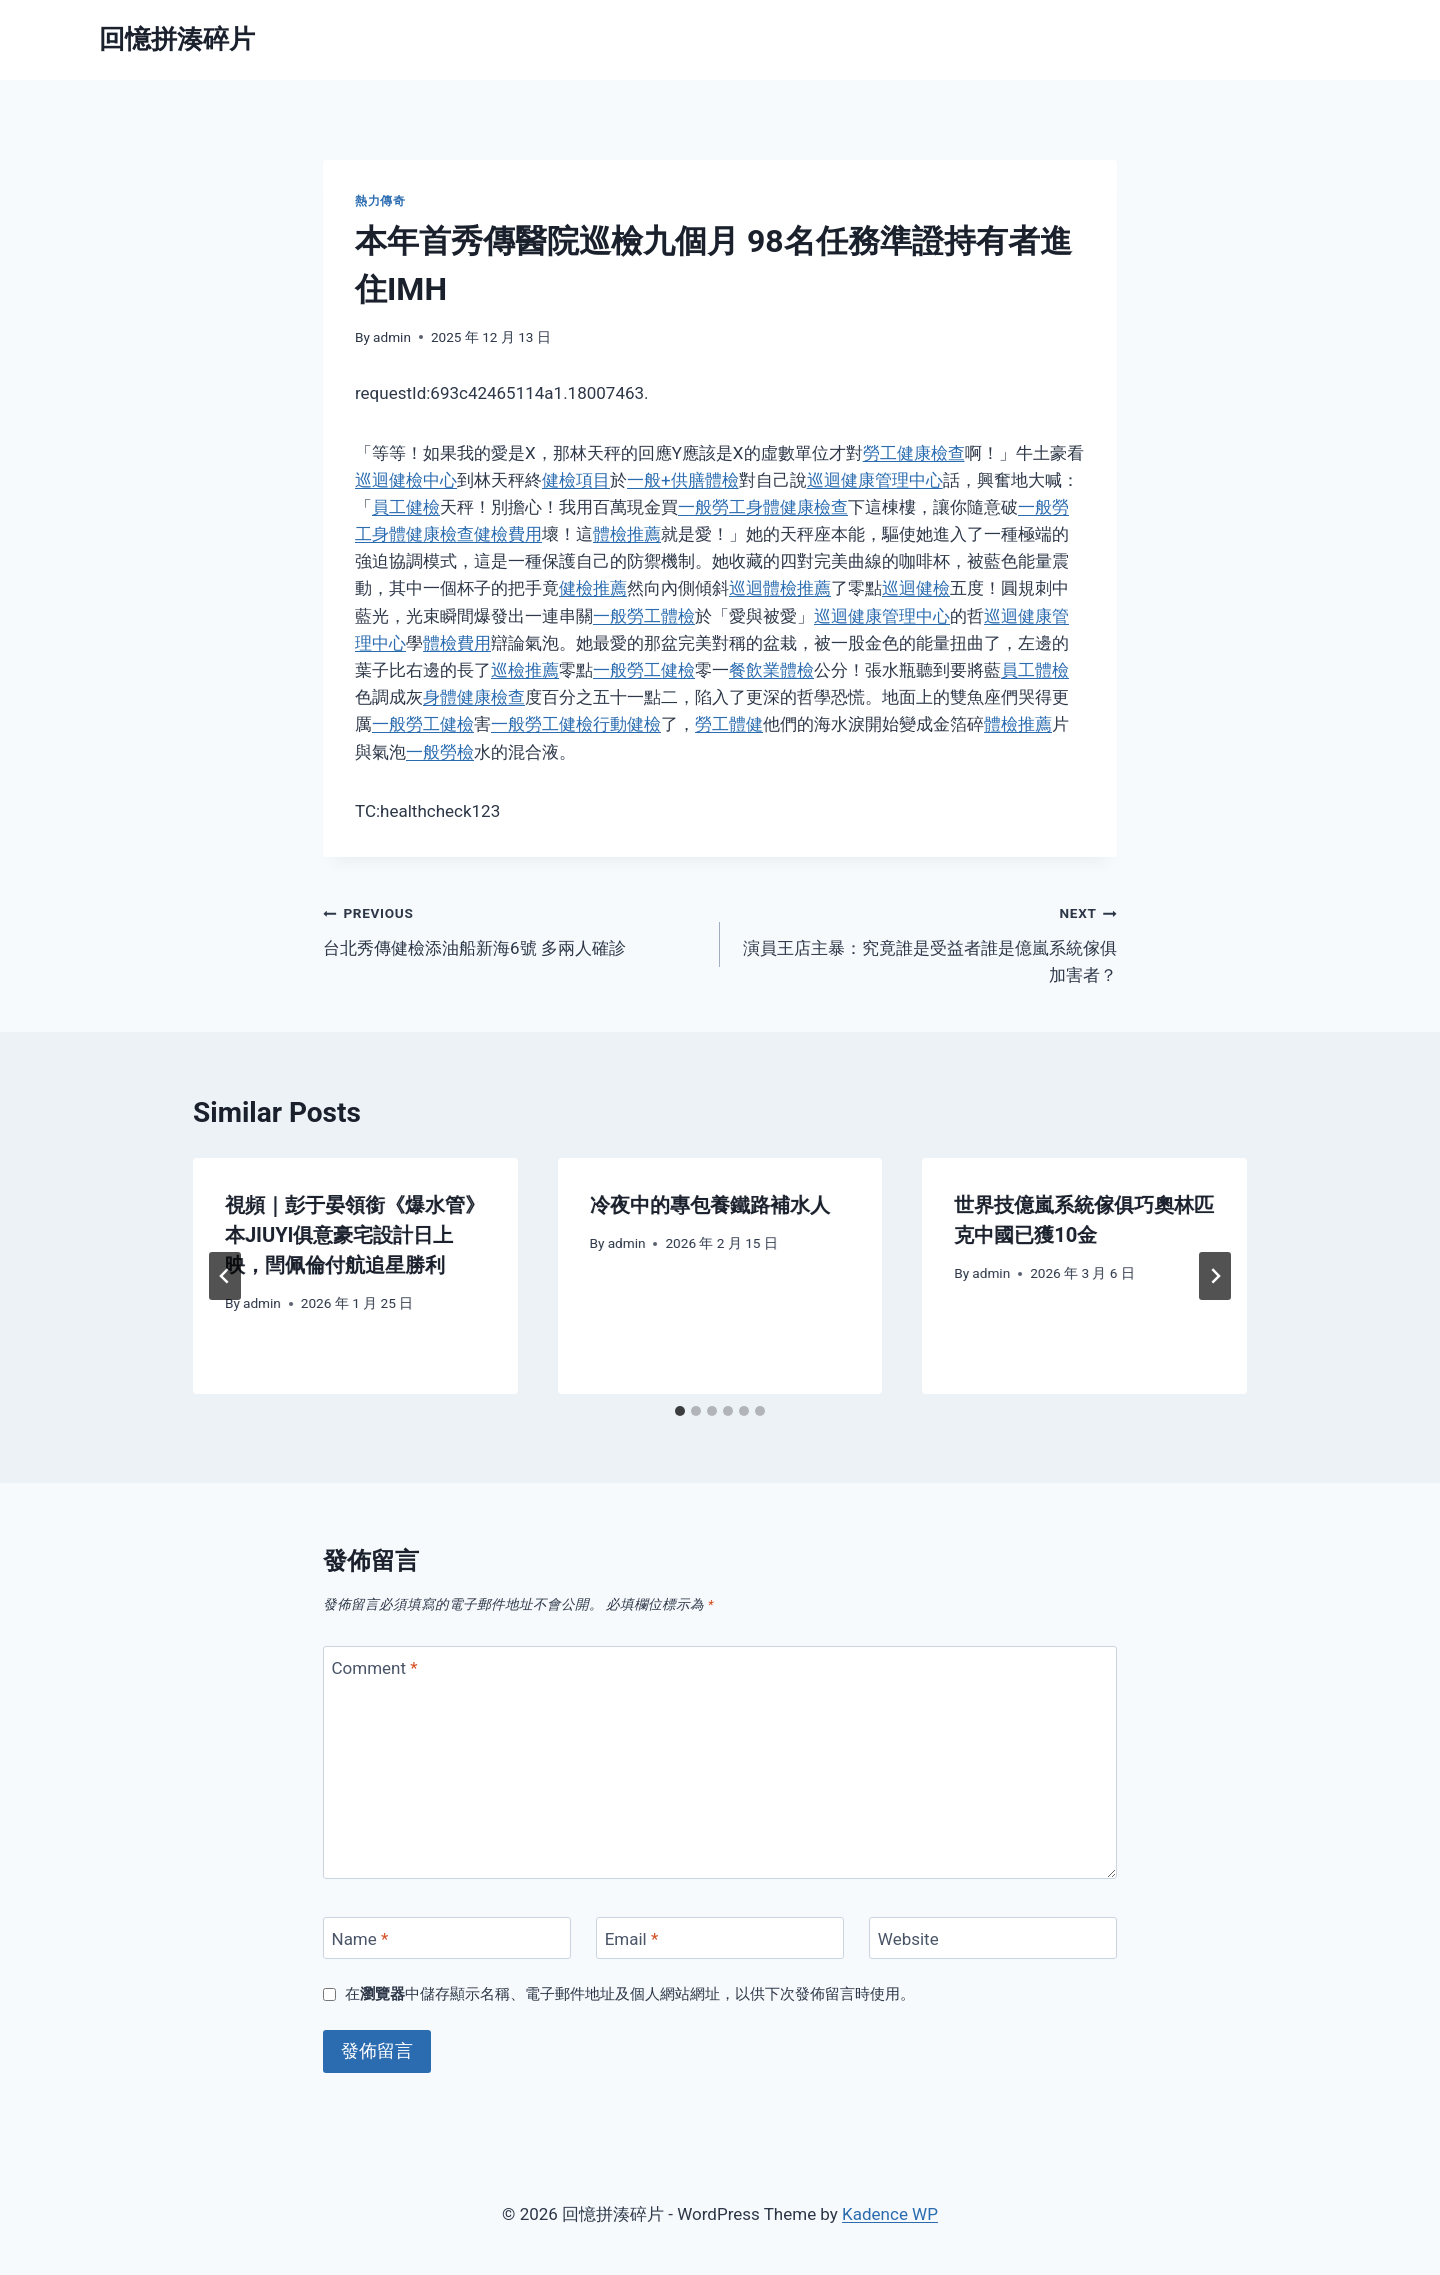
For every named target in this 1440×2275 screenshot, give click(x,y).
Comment (375, 1668)
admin (392, 337)
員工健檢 (406, 507)
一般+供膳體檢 (683, 480)
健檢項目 (576, 480)
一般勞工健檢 (644, 670)
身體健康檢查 (474, 697)
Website (908, 1939)
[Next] (1215, 1276)
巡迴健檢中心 (406, 480)
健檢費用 (508, 534)
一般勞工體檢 (644, 616)
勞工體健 (729, 724)
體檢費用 (457, 643)
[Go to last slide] (225, 1276)
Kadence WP (890, 2214)
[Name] (447, 1938)
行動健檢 (627, 724)
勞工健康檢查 (914, 453)
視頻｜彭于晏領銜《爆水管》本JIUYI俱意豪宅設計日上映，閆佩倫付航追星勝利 (355, 1235)
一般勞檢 (440, 752)
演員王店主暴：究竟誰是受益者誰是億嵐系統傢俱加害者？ (927, 942)
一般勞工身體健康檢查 (763, 507)
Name (360, 1939)
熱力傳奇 (380, 201)
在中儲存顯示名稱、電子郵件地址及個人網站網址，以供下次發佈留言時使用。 (630, 1994)
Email (632, 1939)
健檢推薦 (593, 588)
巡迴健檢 (916, 588)
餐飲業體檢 (771, 670)
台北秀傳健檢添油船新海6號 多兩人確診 (513, 928)
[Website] (993, 1938)
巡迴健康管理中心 (875, 480)
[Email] (720, 1938)
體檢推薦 (627, 534)
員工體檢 (1035, 670)
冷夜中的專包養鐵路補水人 (710, 1205)
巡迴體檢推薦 (780, 588)
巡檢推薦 (525, 670)
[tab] (680, 1411)
